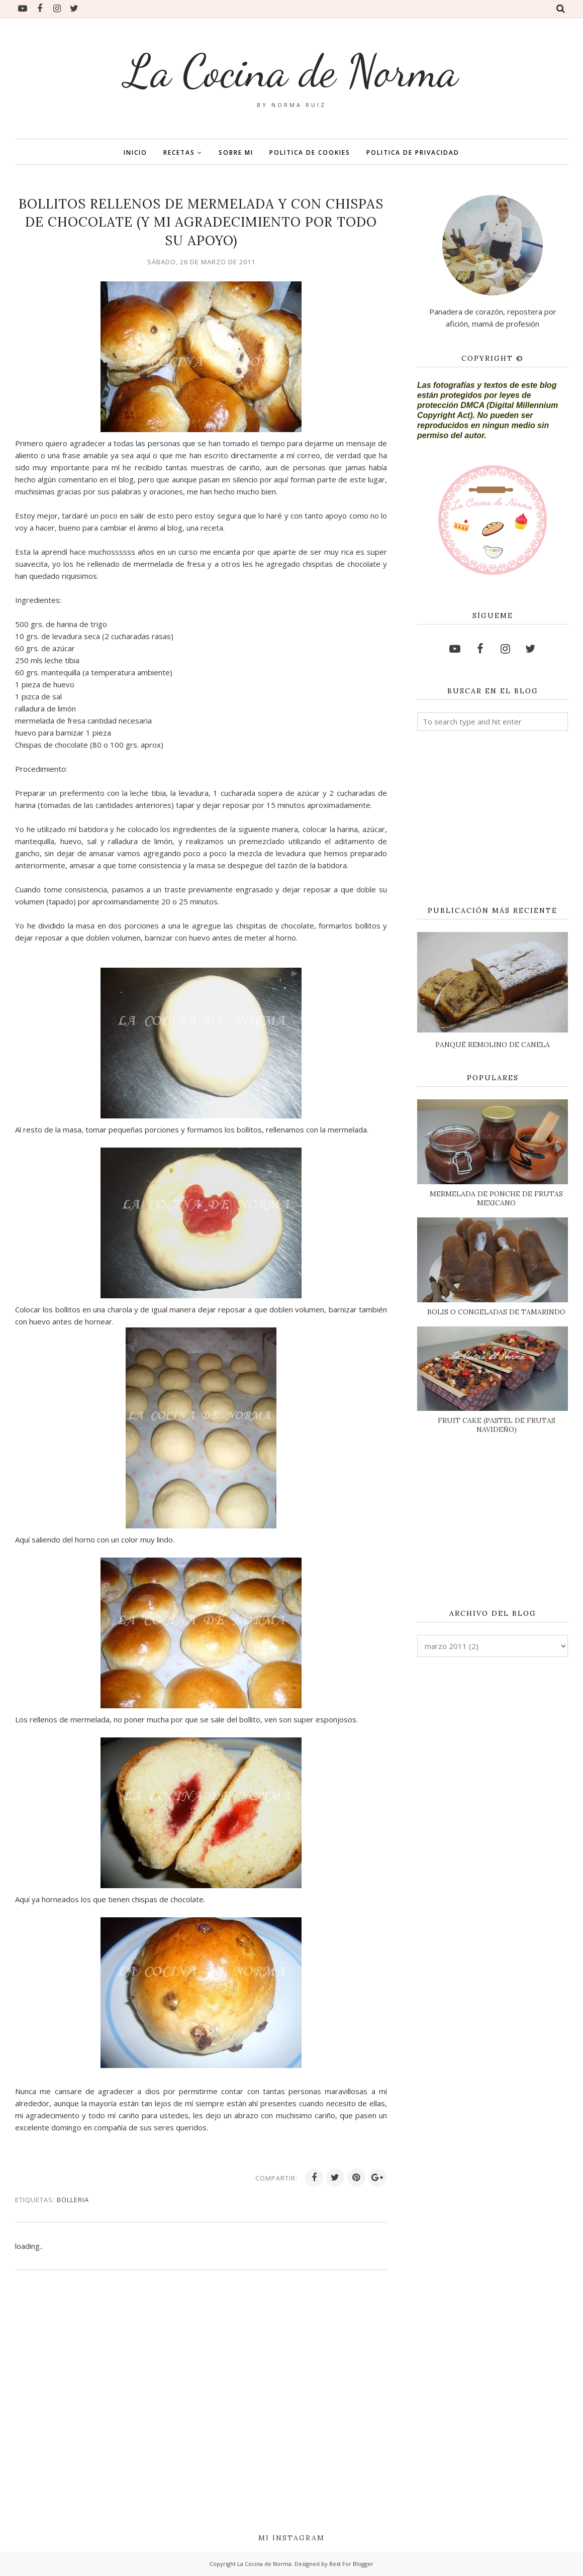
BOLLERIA (73, 2199)
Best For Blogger (351, 2563)
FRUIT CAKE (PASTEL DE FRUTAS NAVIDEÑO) (496, 1425)
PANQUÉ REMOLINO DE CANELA (492, 1044)
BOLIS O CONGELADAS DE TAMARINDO (496, 1311)
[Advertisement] (492, 819)
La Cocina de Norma (291, 71)
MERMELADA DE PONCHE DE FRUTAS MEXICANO (496, 1198)
